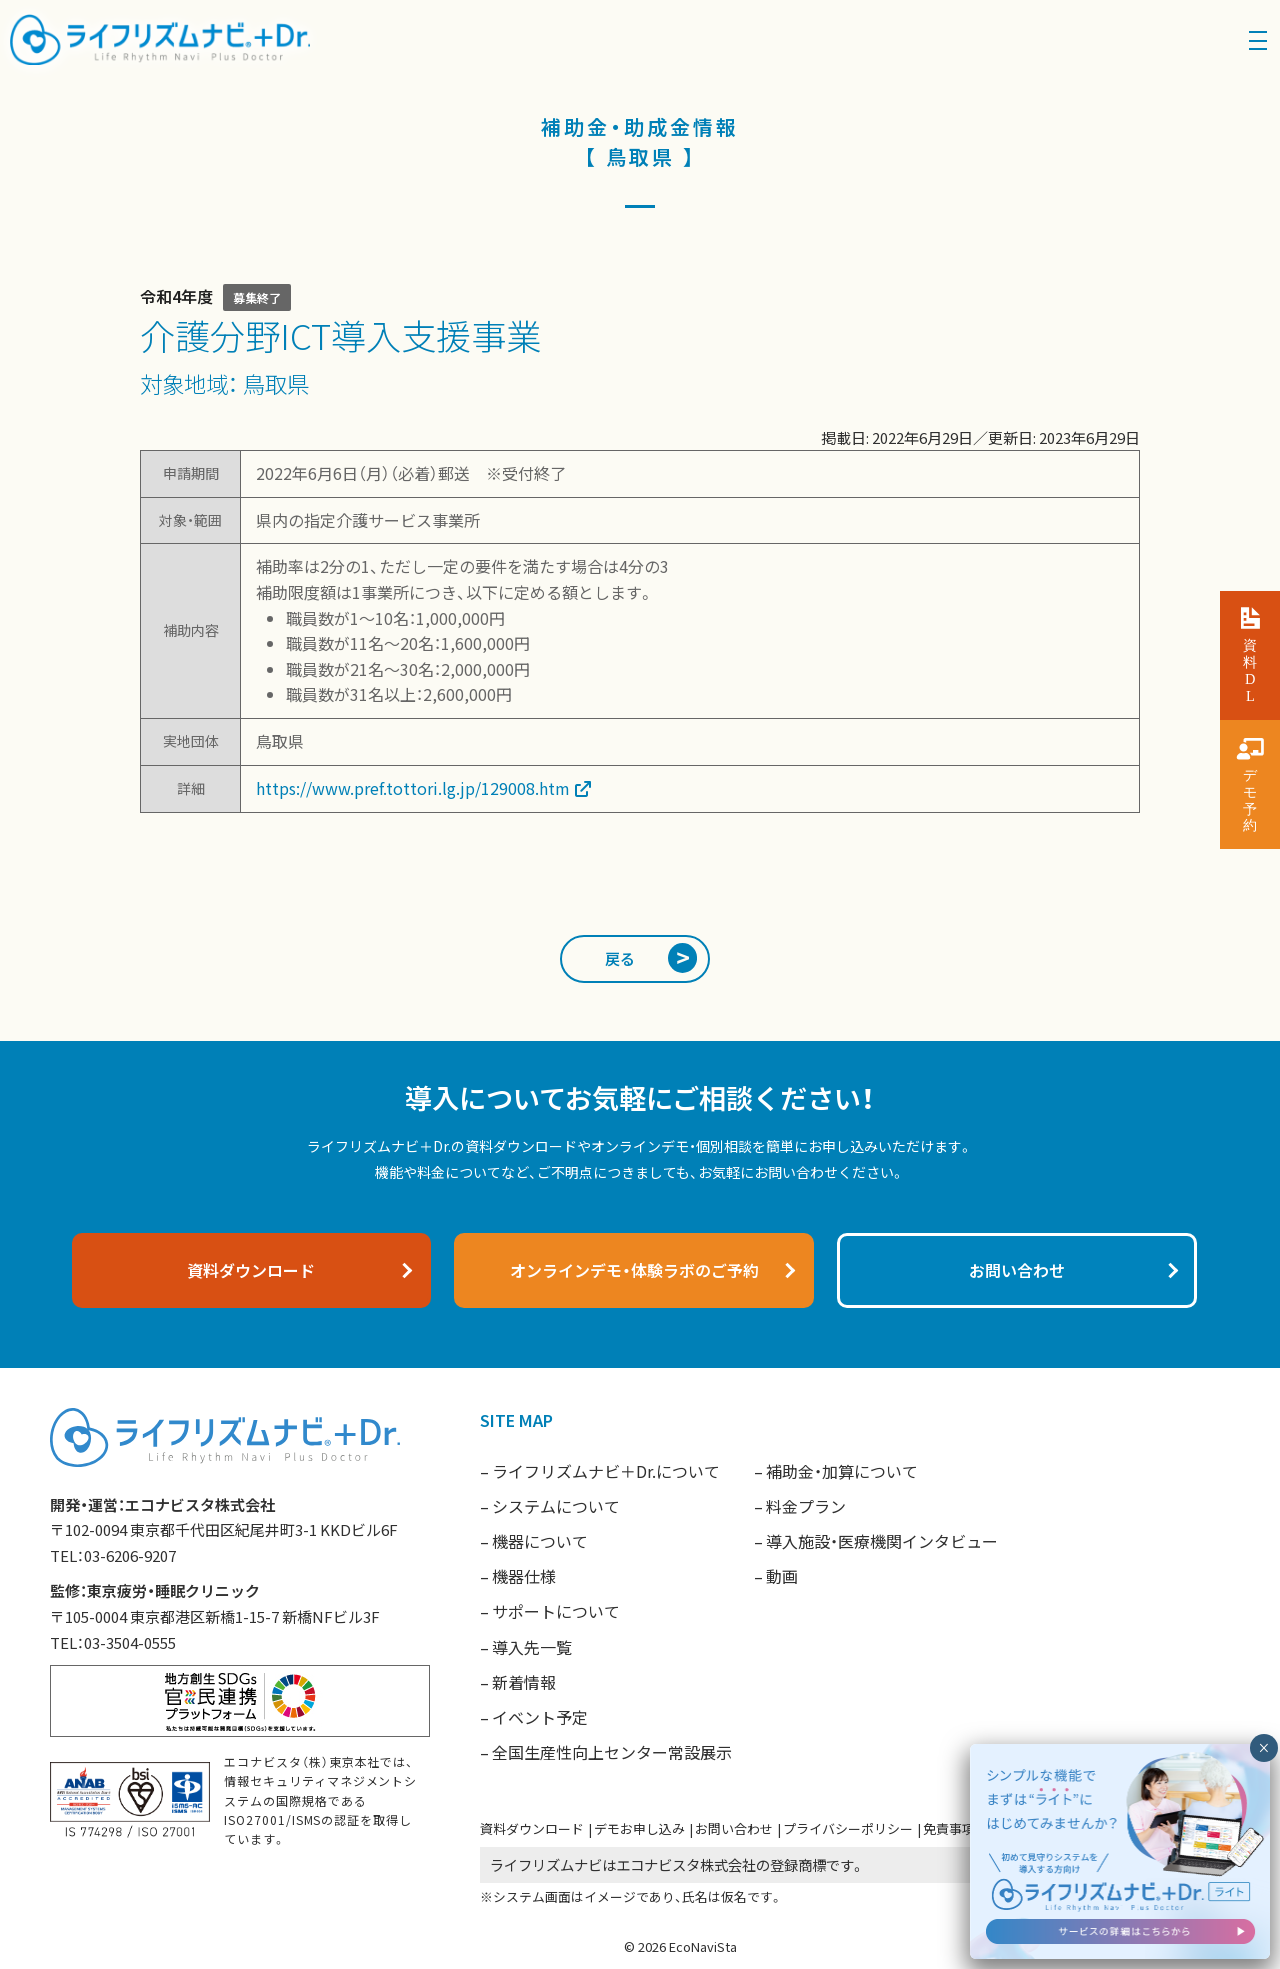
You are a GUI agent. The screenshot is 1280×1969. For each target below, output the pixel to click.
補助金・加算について (842, 1471)
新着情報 (524, 1682)
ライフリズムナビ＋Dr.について (606, 1471)
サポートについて (556, 1611)
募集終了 (257, 297)
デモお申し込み (639, 1828)
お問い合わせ (734, 1828)
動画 (782, 1576)
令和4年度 (176, 296)
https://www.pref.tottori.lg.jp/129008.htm (413, 788)
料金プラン (806, 1506)
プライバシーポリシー (848, 1828)
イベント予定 (540, 1717)
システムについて (556, 1506)
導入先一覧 (532, 1647)
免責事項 (949, 1828)
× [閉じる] (1263, 1748)
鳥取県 (276, 383)
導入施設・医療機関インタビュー (882, 1541)
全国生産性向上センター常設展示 (612, 1752)
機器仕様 (524, 1576)
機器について (540, 1541)
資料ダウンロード (532, 1828)
